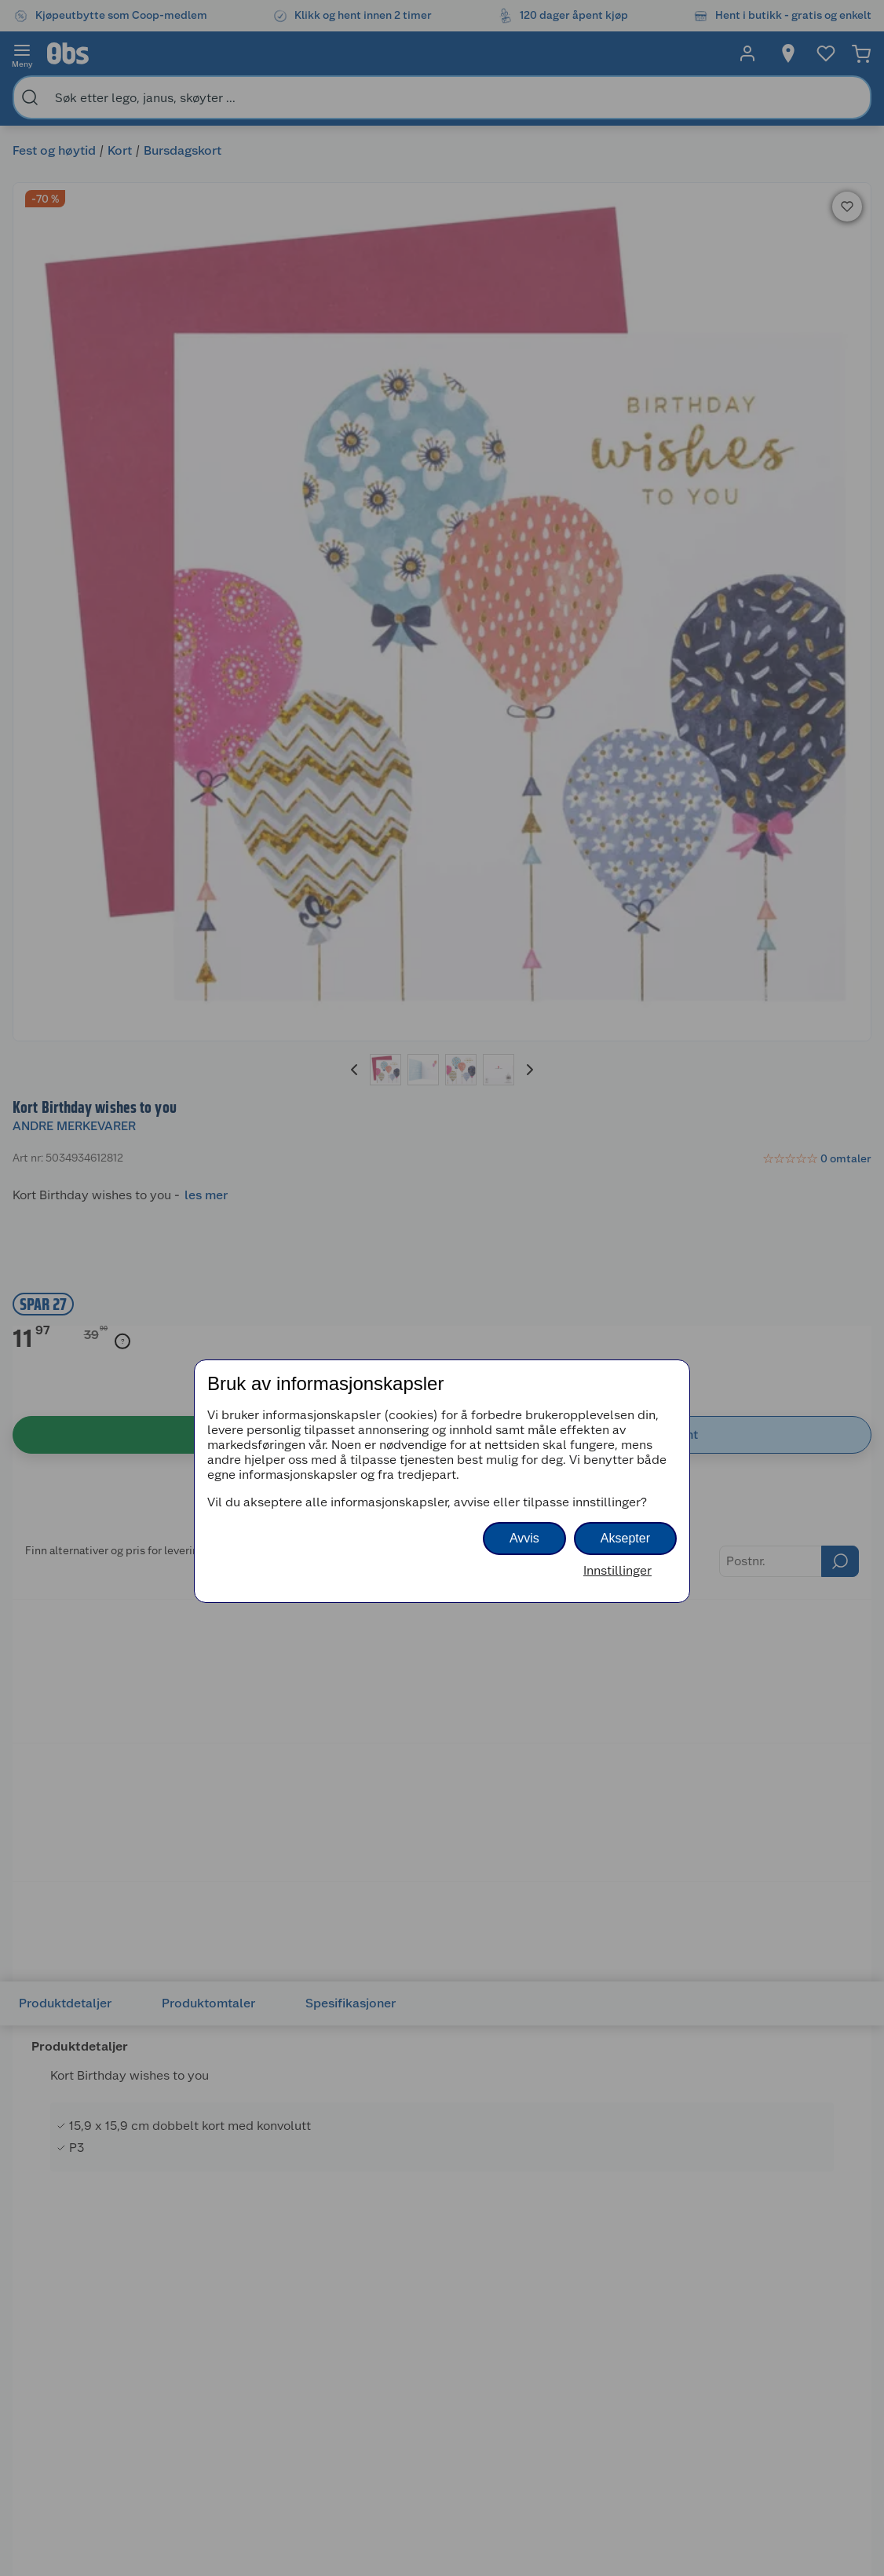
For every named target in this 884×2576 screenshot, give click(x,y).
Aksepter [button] (625, 1538)
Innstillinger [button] (617, 1570)
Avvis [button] (524, 1538)
